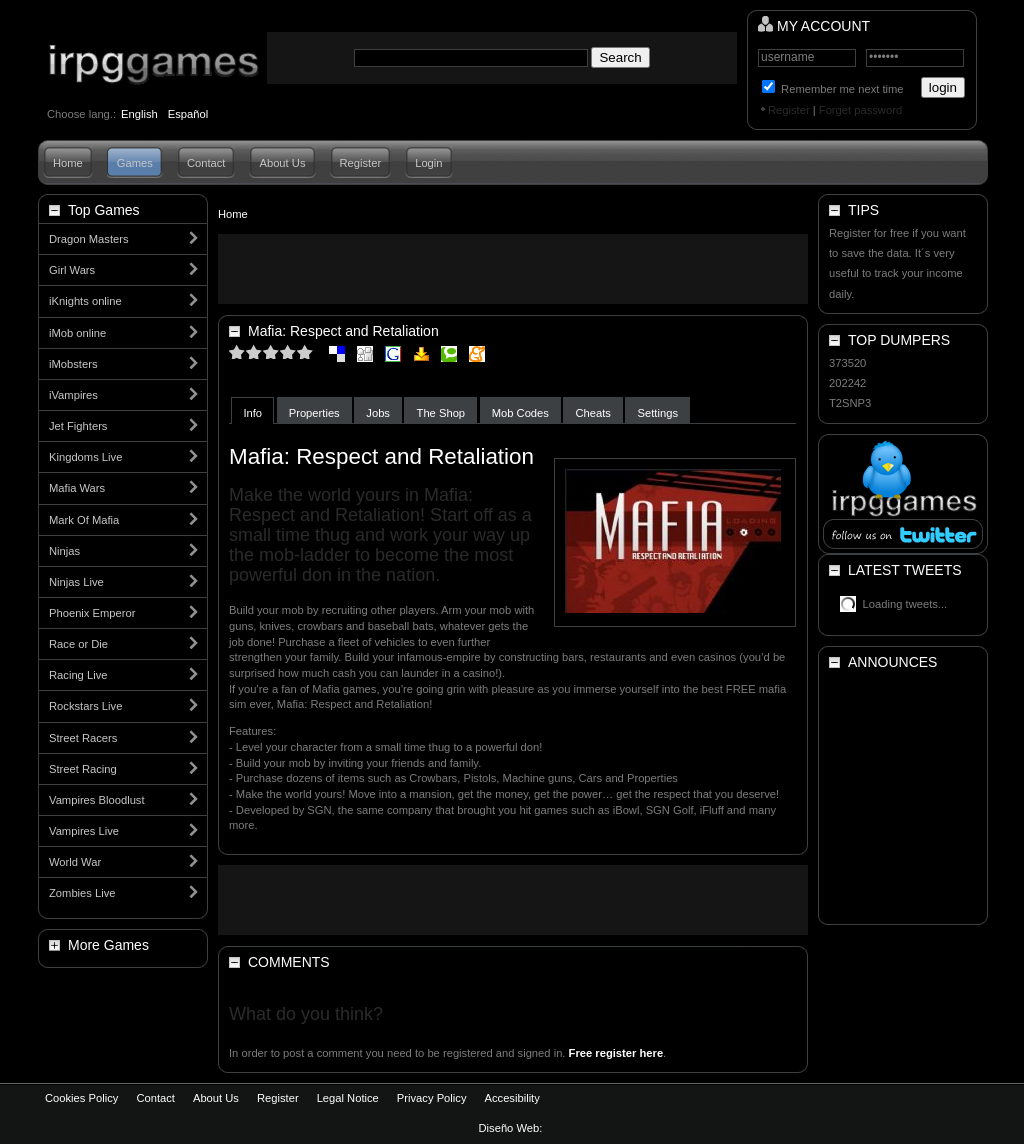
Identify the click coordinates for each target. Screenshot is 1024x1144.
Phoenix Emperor (92, 613)
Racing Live (78, 675)
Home (68, 163)
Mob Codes (520, 413)
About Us (282, 163)
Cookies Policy (81, 1098)
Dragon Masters (89, 239)
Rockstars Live (85, 706)
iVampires (73, 395)
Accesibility (511, 1098)
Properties (314, 413)
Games (135, 163)
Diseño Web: (512, 1128)
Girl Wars (72, 270)
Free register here (616, 1053)
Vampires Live (84, 831)
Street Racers (83, 738)
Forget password (860, 110)
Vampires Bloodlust (97, 800)
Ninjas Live (76, 582)
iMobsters (73, 364)
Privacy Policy (432, 1098)
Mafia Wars (77, 488)
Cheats (593, 413)
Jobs (378, 413)
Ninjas (64, 551)
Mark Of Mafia (84, 520)
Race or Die (78, 644)
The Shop (441, 413)
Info (252, 413)
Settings (658, 413)
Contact (206, 163)
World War (75, 862)
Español (188, 114)
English (139, 114)
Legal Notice (348, 1098)
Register (789, 110)
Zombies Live (82, 893)
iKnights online (85, 301)
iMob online (77, 333)
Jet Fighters (78, 426)
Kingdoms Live (85, 457)
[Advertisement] (513, 269)
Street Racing (83, 769)
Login (428, 163)
